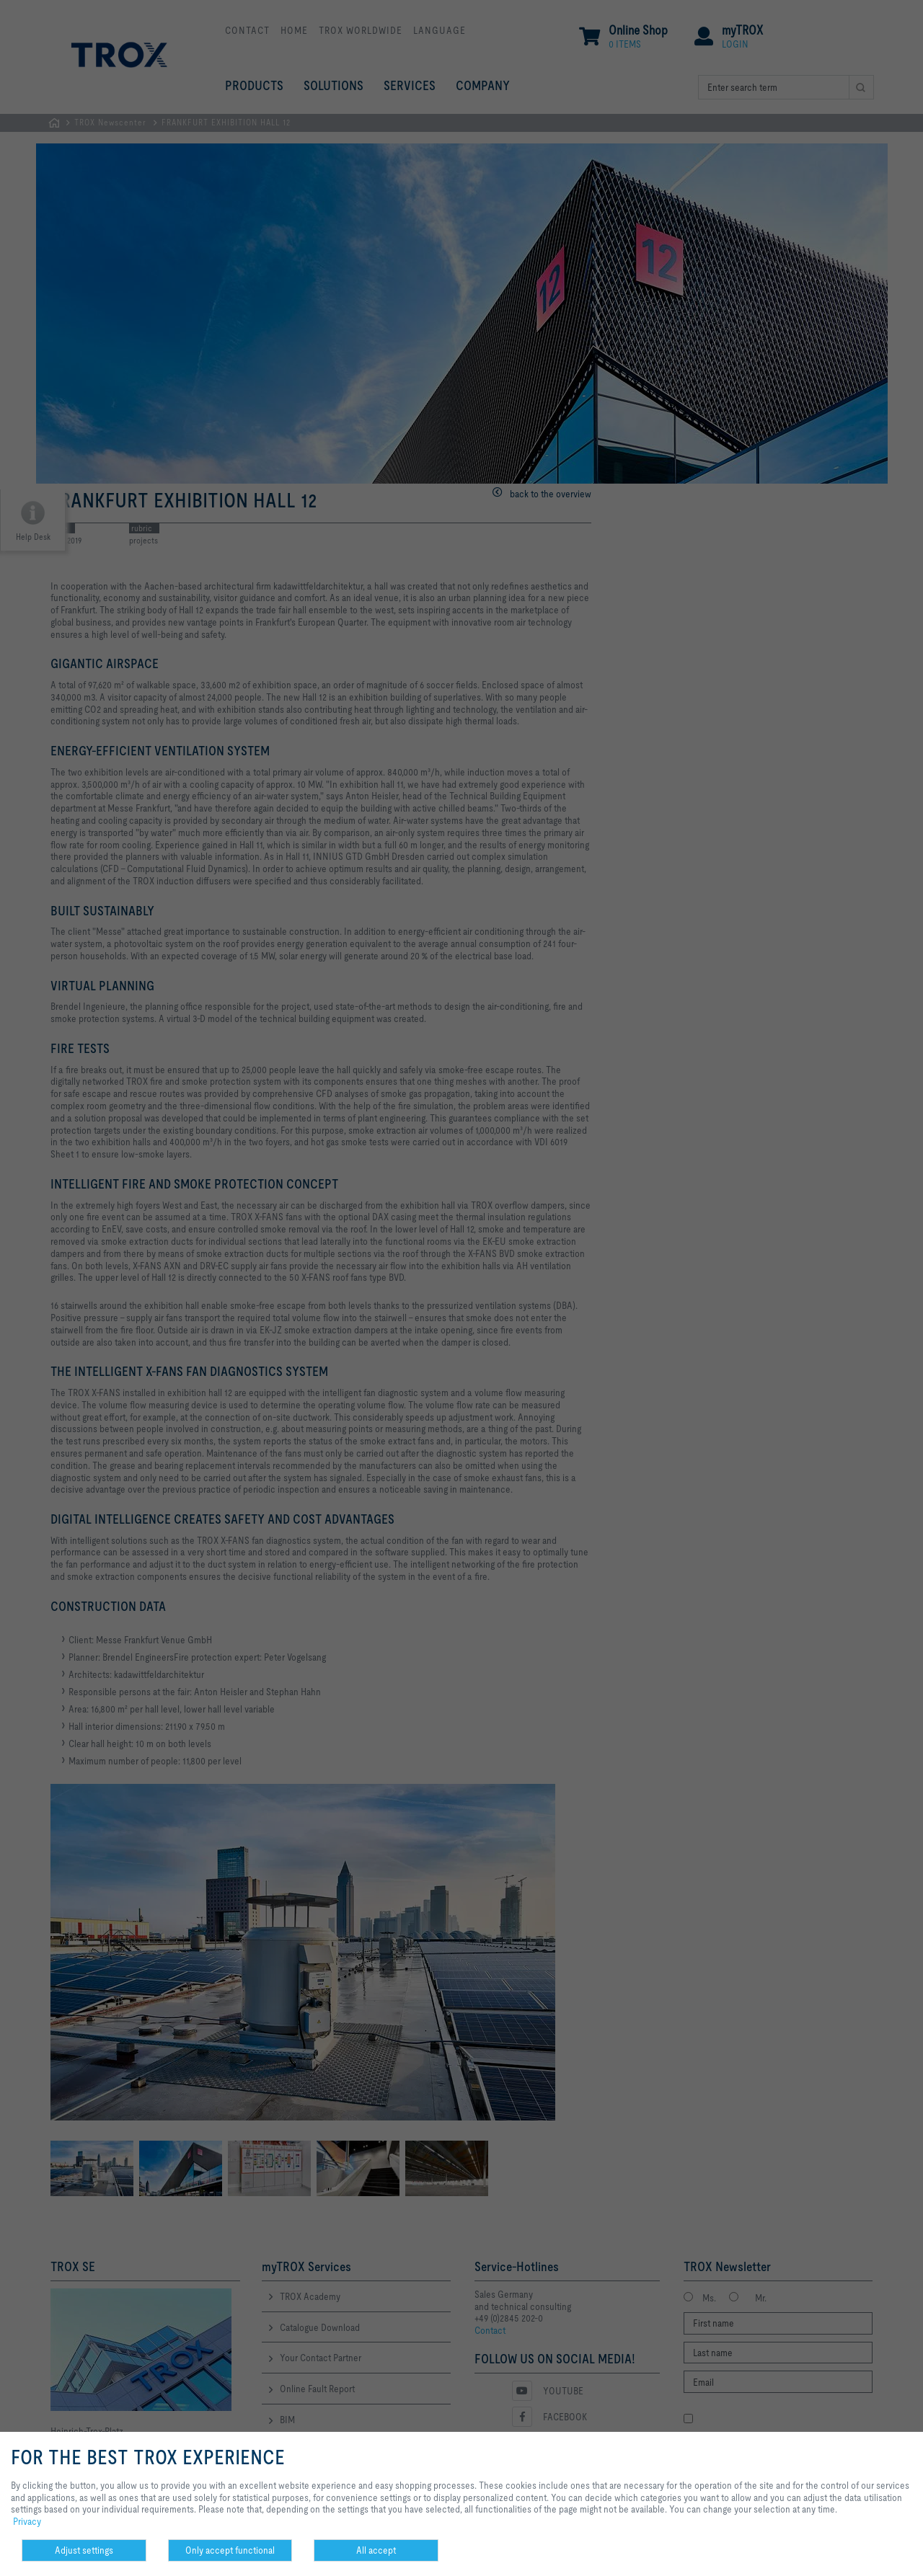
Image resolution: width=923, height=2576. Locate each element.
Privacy (27, 2521)
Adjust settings (84, 2550)
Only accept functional (230, 2550)
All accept (376, 2550)
